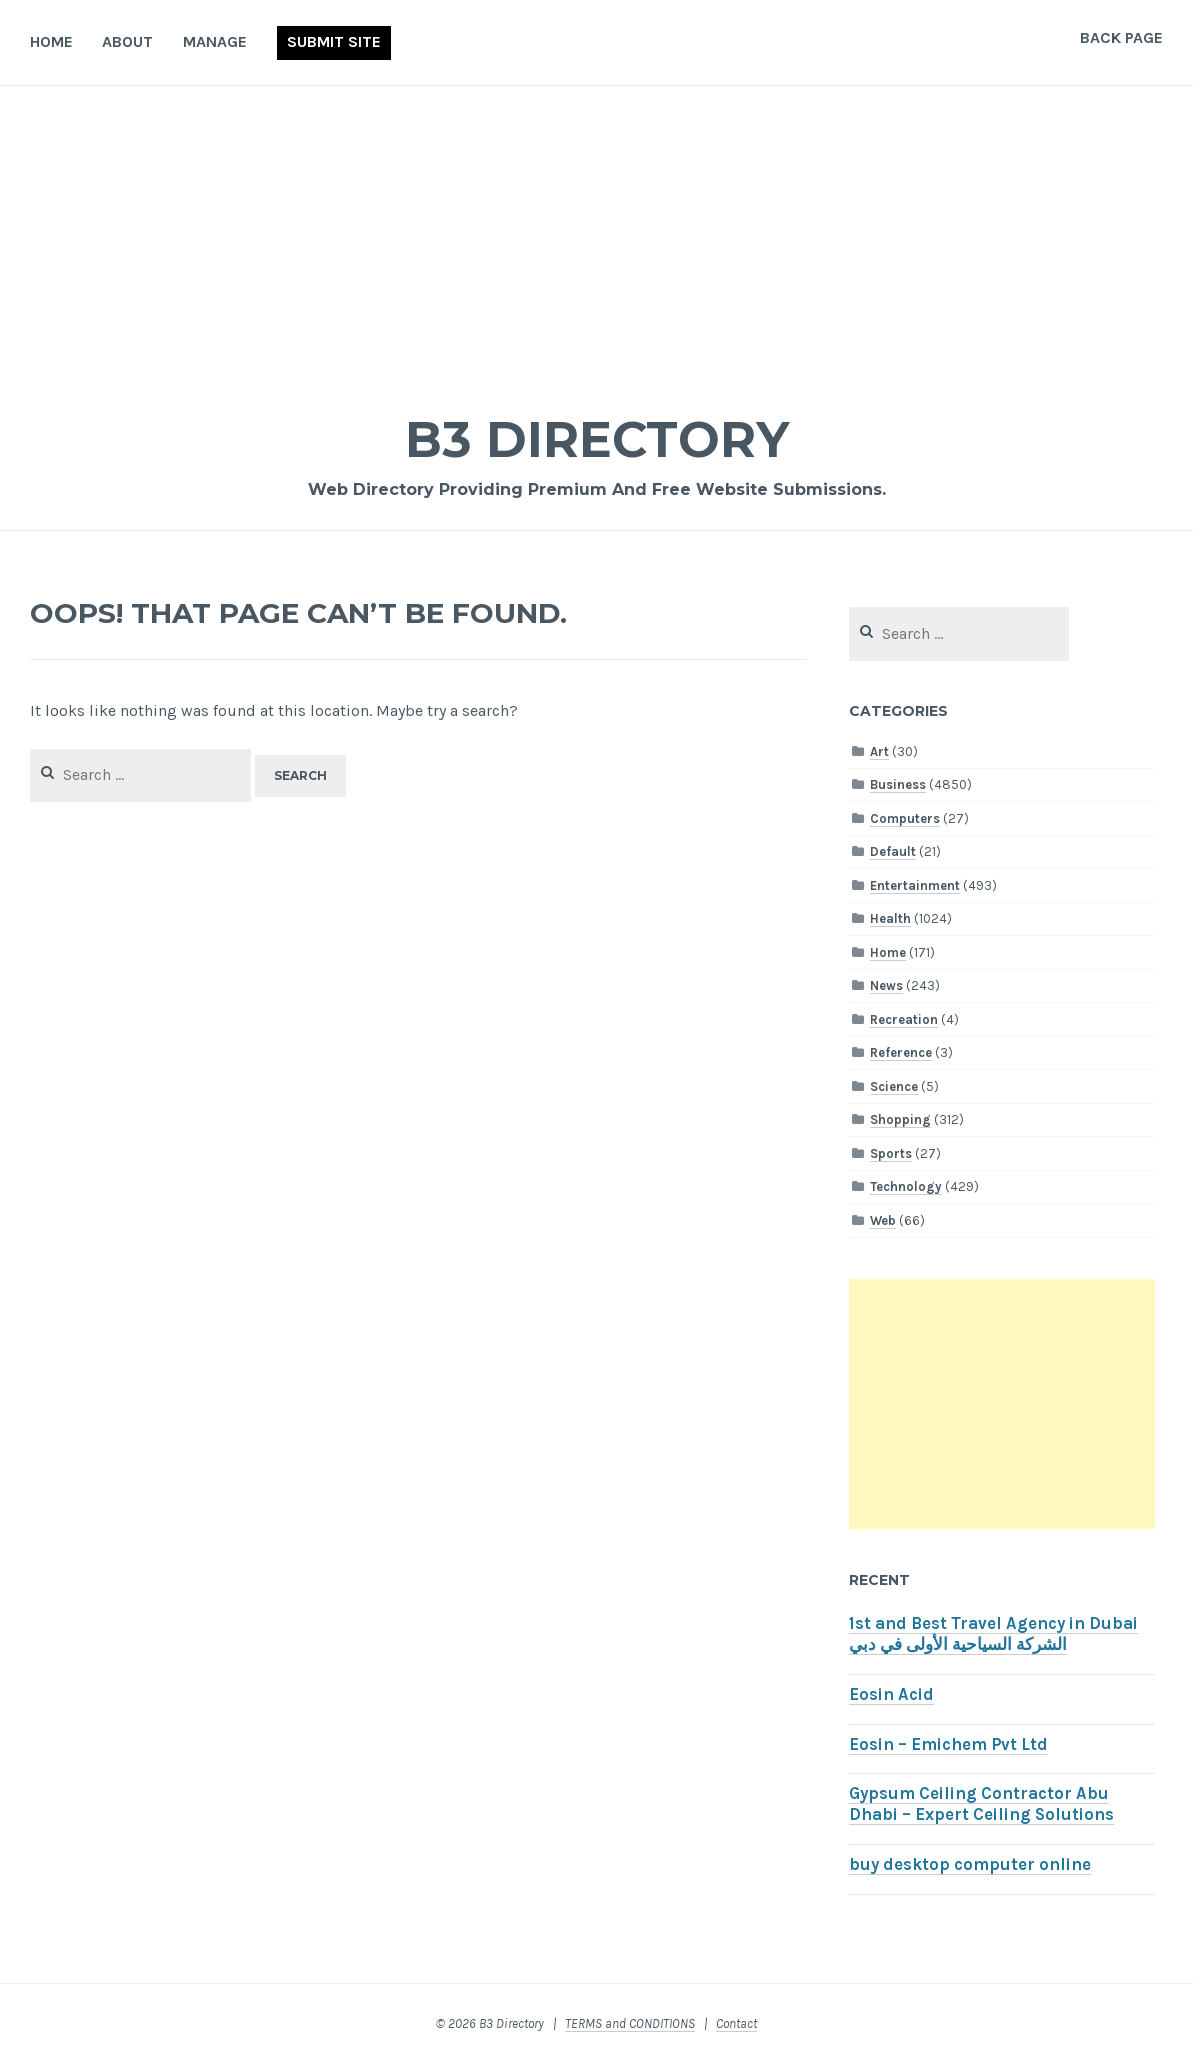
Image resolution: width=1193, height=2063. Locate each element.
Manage (215, 41)
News (886, 985)
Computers (905, 818)
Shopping (900, 1119)
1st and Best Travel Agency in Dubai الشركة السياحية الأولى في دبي (993, 1634)
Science (894, 1086)
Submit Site (334, 41)
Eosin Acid (891, 1694)
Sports (891, 1153)
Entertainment (915, 885)
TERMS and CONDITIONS (630, 2023)
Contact (736, 2023)
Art (879, 751)
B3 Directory (597, 439)
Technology (906, 1186)
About (127, 41)
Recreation (904, 1019)
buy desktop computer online (970, 1864)
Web (883, 1220)
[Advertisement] (596, 236)
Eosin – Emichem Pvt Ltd (948, 1744)
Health (890, 918)
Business (898, 784)
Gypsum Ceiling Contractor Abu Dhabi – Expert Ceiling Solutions (981, 1804)
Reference (901, 1052)
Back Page (1121, 37)
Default (893, 851)
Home (51, 41)
